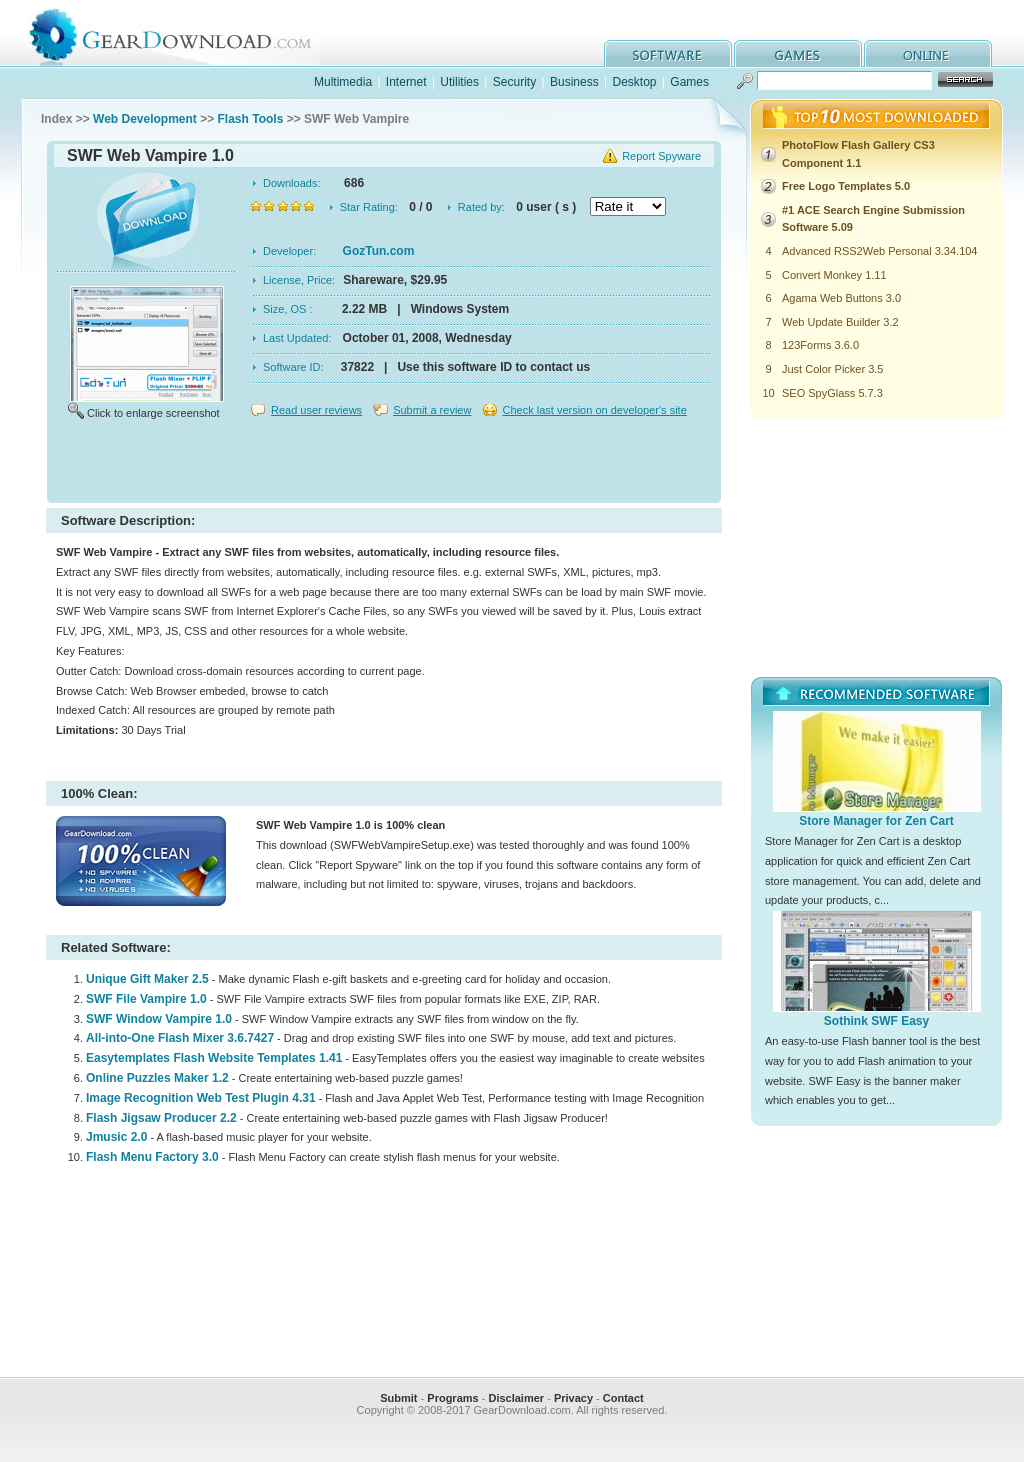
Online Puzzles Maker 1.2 (157, 1078)
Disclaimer (516, 1398)
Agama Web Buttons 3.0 (841, 298)
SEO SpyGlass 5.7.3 (832, 393)
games (798, 53)
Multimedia (343, 82)
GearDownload (185, 33)
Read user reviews (316, 410)
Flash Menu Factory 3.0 (152, 1157)
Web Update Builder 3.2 (840, 322)
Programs (452, 1398)
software (668, 53)
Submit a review (432, 410)
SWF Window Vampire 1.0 (159, 1019)
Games (689, 82)
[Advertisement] (384, 464)
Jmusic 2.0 (116, 1137)
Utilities (459, 82)
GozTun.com (379, 251)
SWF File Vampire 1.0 (146, 999)
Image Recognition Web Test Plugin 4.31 (201, 1098)
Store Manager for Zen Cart (876, 821)
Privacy (573, 1398)
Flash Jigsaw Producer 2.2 (161, 1118)
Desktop (634, 82)
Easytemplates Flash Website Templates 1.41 (214, 1058)
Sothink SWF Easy (876, 1021)
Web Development (145, 119)
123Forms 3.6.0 (820, 345)
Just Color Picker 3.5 (832, 369)
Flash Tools (251, 119)
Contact (623, 1398)
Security (514, 82)
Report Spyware (661, 156)
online (928, 53)
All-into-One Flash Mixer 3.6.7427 (180, 1038)
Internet (406, 82)
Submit (398, 1398)
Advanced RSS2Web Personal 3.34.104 (879, 251)
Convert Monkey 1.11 (834, 275)
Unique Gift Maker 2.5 (147, 979)
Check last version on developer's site (594, 410)
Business (574, 82)
